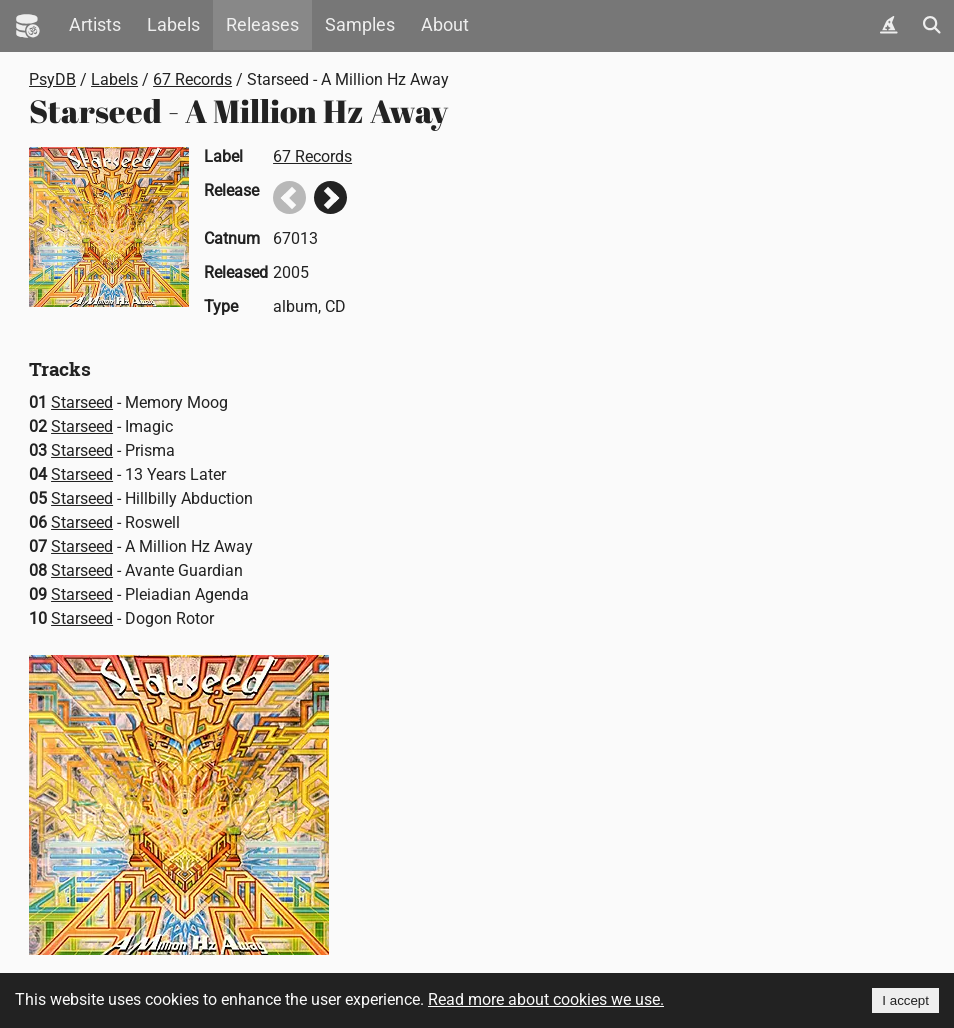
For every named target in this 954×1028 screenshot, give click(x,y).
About (445, 25)
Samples (360, 25)
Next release (330, 197)
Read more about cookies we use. (546, 999)
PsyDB (52, 79)
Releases (262, 25)
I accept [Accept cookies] (905, 1000)
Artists (95, 25)
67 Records (192, 79)
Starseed (82, 402)
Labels (173, 25)
